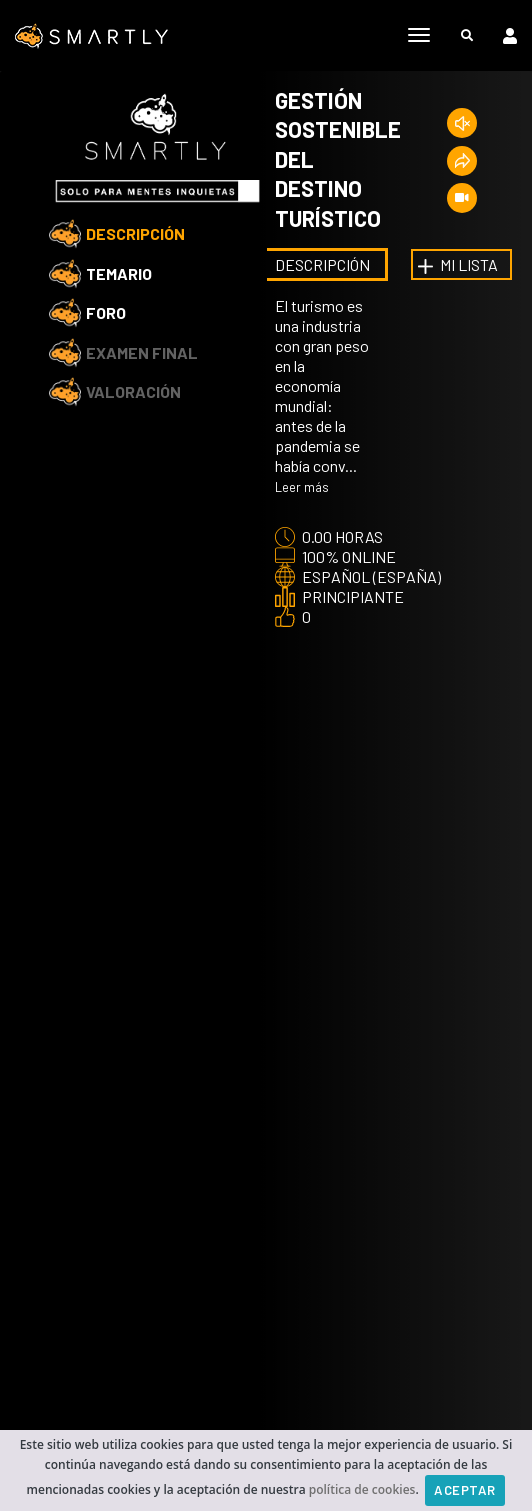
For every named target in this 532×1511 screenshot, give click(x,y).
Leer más (302, 487)
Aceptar (465, 1490)
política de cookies (362, 1488)
